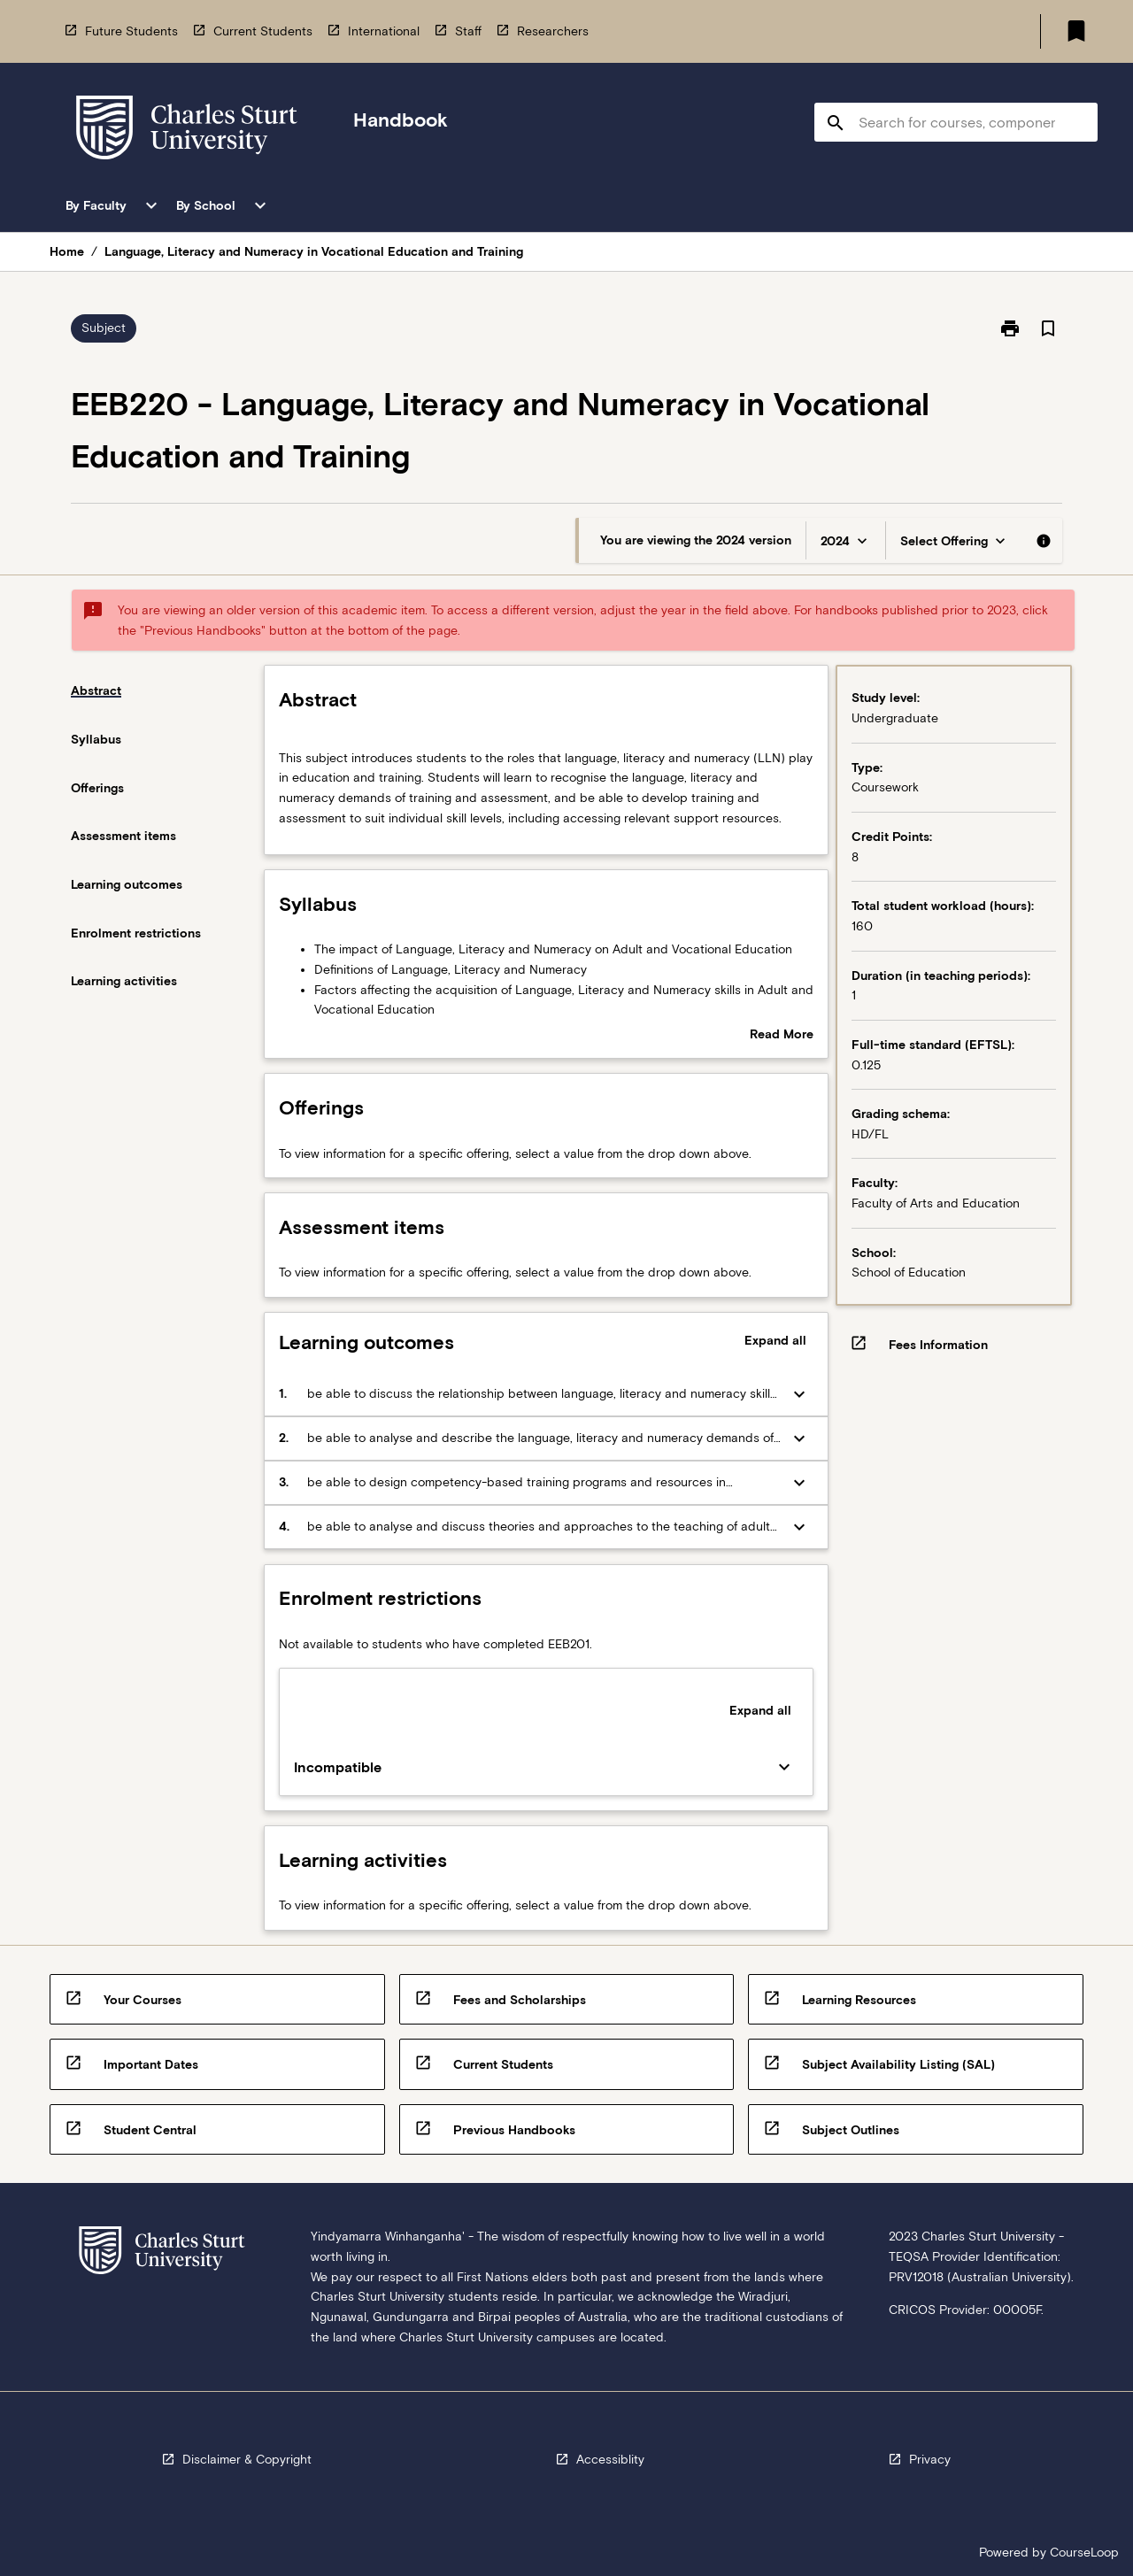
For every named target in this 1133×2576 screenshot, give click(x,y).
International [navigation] (384, 31)
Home (67, 251)
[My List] (1076, 31)
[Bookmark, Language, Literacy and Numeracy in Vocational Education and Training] (1048, 328)
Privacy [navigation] (930, 2459)
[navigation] (187, 131)
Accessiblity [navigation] (610, 2459)
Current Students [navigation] (262, 31)
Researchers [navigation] (553, 31)
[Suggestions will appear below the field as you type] (957, 122)
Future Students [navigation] (131, 31)
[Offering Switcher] (954, 540)
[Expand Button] (799, 1394)
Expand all (775, 1340)
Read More (781, 1036)
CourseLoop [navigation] (1084, 2552)
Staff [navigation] (468, 31)
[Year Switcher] (845, 540)
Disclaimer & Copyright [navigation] (247, 2459)
